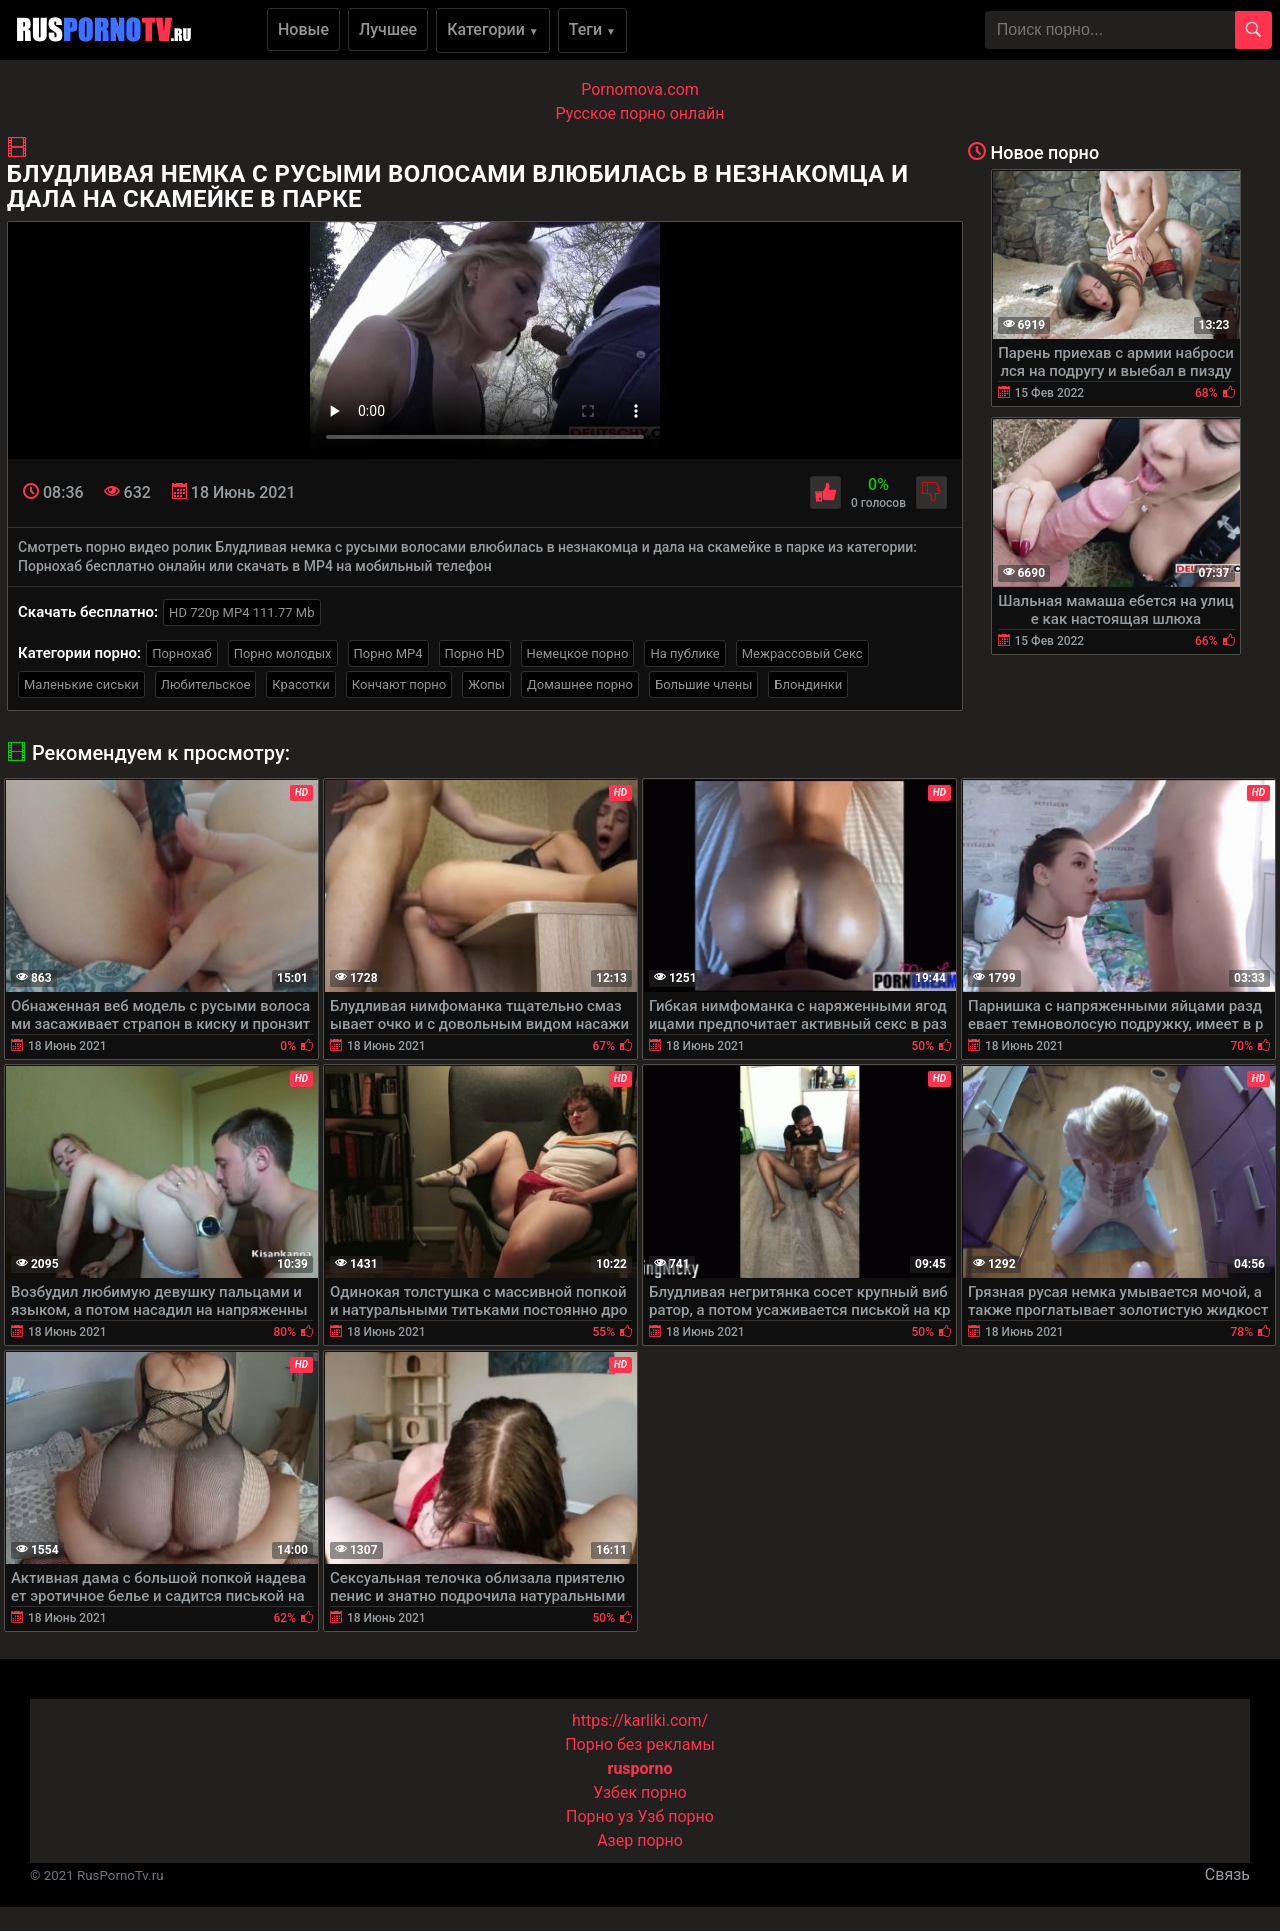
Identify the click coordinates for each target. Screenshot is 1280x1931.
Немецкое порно (578, 653)
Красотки (300, 684)
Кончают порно (399, 684)
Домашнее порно (580, 684)
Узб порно (676, 1816)
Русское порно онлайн (640, 113)
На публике (684, 653)
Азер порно (640, 1840)
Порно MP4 (388, 653)
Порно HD (475, 653)
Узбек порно (640, 1792)
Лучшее (388, 29)
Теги (592, 29)
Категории (493, 29)
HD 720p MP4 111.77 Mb (241, 612)
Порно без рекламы (640, 1744)
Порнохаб (181, 653)
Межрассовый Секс (802, 653)
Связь (1227, 1874)
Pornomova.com (640, 89)
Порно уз (600, 1816)
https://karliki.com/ (640, 1720)
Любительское (206, 684)
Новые (303, 29)
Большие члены (703, 684)
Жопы (486, 684)
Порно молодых (283, 653)
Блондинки (808, 684)
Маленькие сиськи (81, 684)
